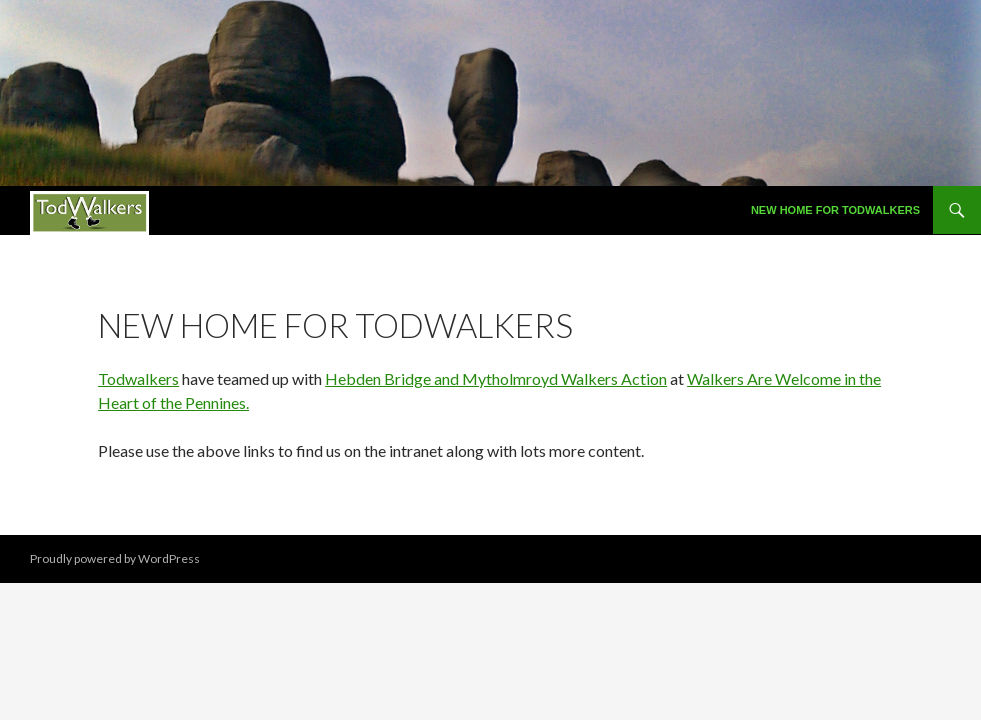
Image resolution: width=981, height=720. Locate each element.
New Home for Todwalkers (835, 210)
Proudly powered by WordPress (115, 558)
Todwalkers (138, 378)
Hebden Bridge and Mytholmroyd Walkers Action (496, 378)
